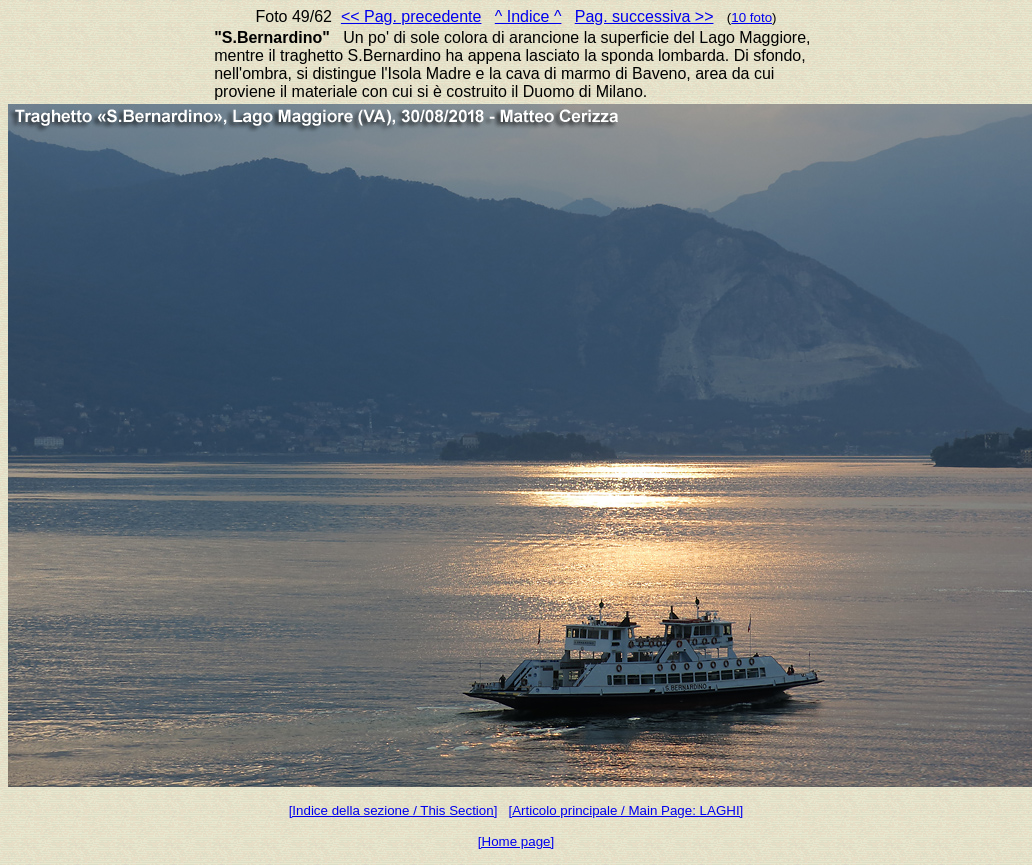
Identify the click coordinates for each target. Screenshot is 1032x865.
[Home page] (516, 841)
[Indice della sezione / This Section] (393, 810)
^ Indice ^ (528, 16)
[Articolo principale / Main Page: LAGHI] (625, 810)
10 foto (751, 17)
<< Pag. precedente (411, 16)
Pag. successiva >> (644, 16)
